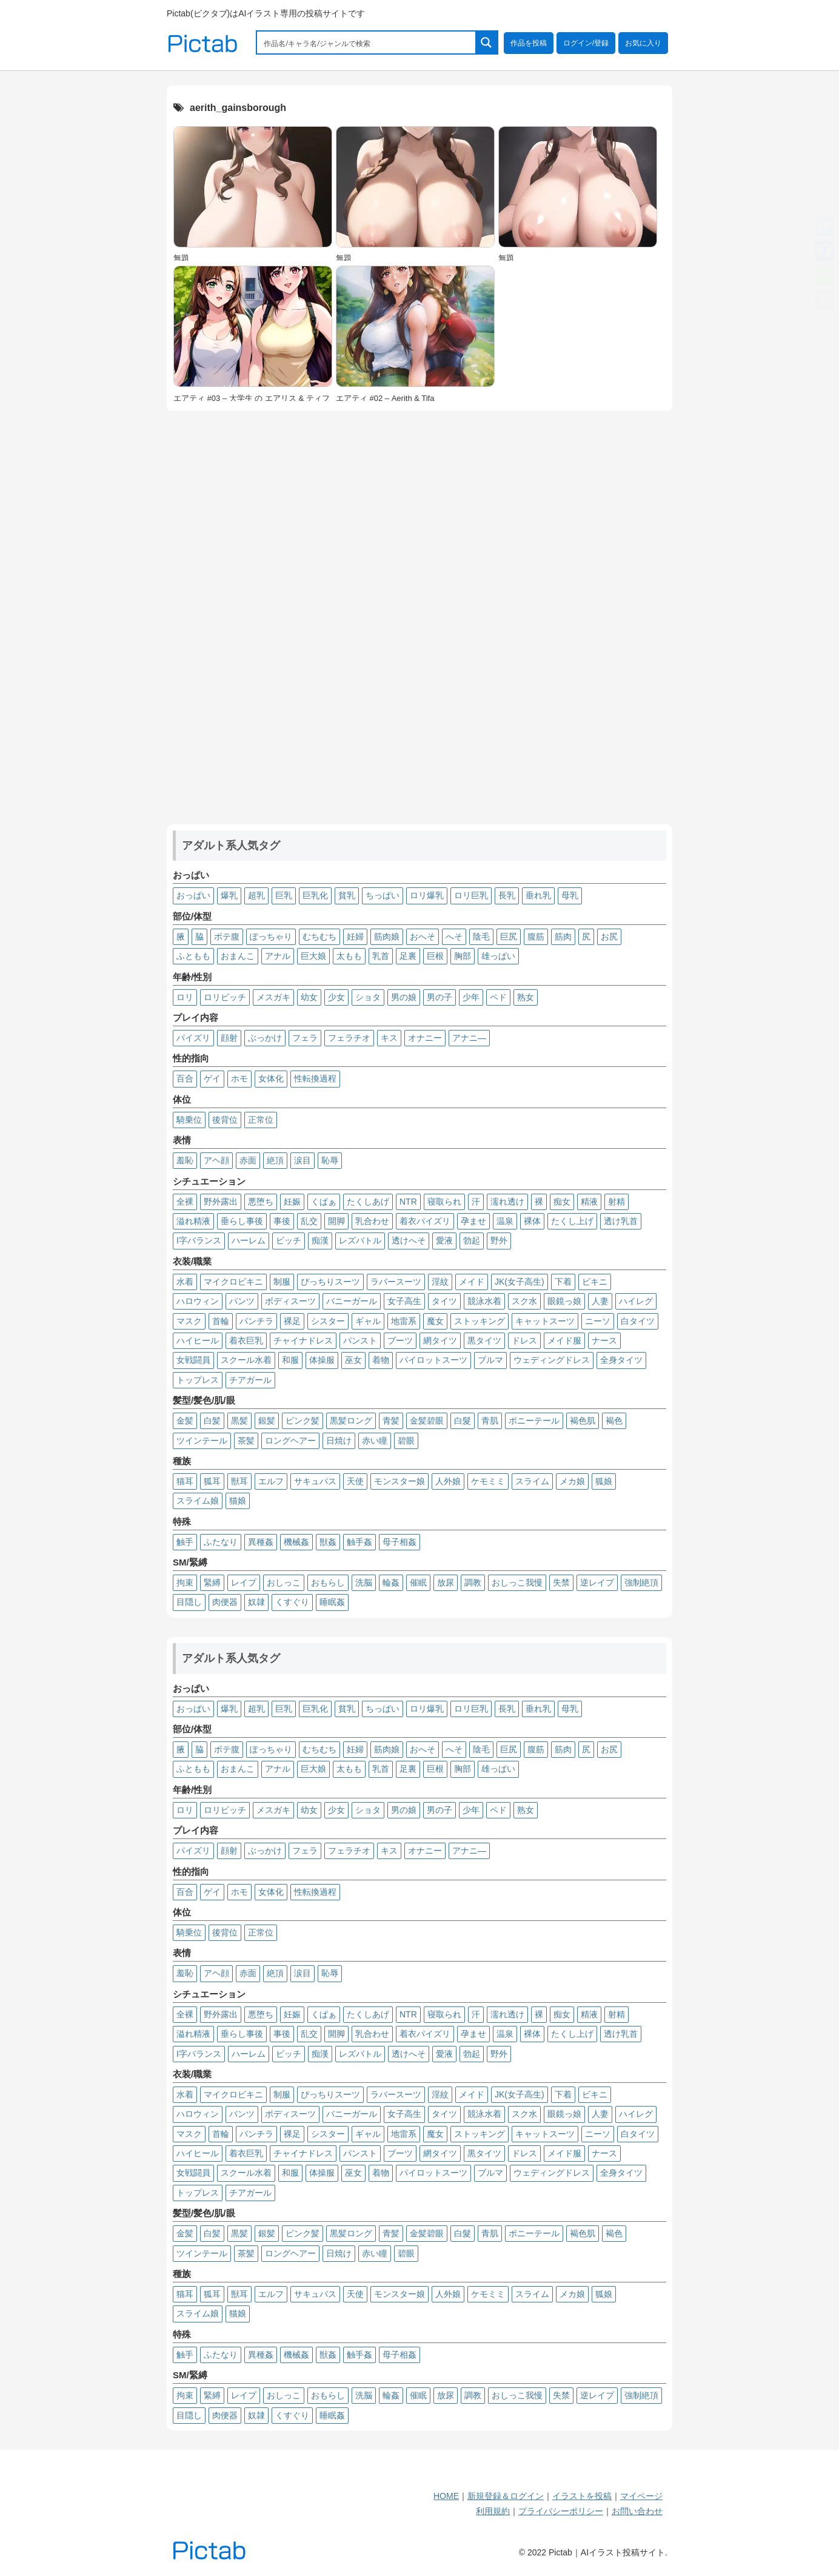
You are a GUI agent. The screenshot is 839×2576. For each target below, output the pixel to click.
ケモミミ (488, 1481)
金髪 (184, 1420)
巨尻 (508, 936)
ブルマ (490, 1360)
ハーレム (249, 1240)
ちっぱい (382, 895)
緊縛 (212, 1582)
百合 (184, 1078)
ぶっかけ (265, 1038)
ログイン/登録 (586, 43)
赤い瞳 (374, 1440)
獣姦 (327, 1542)
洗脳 (363, 1582)
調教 (472, 1582)
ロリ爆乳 (427, 895)
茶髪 (246, 1440)
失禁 (561, 1582)
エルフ (271, 1481)
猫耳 (184, 1481)
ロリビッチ (225, 997)
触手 (184, 1542)
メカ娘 (572, 1481)
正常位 (260, 1120)
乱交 (309, 1221)
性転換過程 (315, 1078)
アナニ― (469, 1038)
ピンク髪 (302, 1420)
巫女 (353, 1360)
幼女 (309, 997)
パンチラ (256, 1321)
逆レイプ (597, 1582)
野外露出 (221, 1201)
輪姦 (391, 1582)
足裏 (407, 956)
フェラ (305, 1038)
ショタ (368, 997)
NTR (408, 1201)
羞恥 (184, 1160)
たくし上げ (572, 1221)
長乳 (506, 895)
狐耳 (212, 1481)
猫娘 (237, 1500)
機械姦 (296, 1542)
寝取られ (444, 1201)
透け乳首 (621, 1221)
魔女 (435, 1321)
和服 (290, 1360)
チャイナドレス (303, 1340)
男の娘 (403, 997)
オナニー (425, 1038)
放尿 (445, 1582)
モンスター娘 (399, 1481)
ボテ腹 (226, 936)
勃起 (471, 1240)
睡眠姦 (332, 1602)
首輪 (220, 1321)
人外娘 (448, 1481)
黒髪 (239, 1420)
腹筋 (535, 936)
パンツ (242, 1301)
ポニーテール (534, 1420)
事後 (281, 1221)
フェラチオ (349, 1038)
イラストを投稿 (582, 2496)
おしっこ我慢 (517, 1582)
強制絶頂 (641, 1582)
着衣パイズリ (424, 1221)
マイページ (641, 2496)
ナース (604, 1340)
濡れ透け (507, 1201)
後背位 (225, 1120)
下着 (563, 1281)
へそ (454, 936)
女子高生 (404, 1301)
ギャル (368, 1321)
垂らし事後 (242, 1221)
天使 (355, 1481)
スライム (532, 1481)
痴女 (561, 1201)
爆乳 (229, 895)
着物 (380, 1360)
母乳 (569, 895)
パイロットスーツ (433, 1360)
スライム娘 (197, 1500)
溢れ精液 (193, 1221)
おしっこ (284, 1582)
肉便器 (225, 1602)
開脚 (336, 1221)
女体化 (271, 1078)
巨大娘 (313, 956)
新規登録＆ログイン (505, 2496)
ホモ (239, 1078)
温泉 (504, 1221)
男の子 (439, 997)
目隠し (189, 1602)
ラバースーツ (395, 1281)
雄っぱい (498, 956)
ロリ (184, 997)
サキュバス (315, 1481)
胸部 (462, 956)
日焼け (339, 1440)
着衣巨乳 (246, 1340)
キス (389, 1038)
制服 (281, 1281)
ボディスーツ (290, 1301)
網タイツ (440, 1340)
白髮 (462, 1420)
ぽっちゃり (271, 936)
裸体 (532, 1221)
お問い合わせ (637, 2511)
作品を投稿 (528, 43)
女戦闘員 (193, 1360)
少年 (471, 997)
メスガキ (273, 997)
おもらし (328, 1582)
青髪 (391, 1420)
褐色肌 (582, 1420)
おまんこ (238, 956)
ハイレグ (636, 1301)
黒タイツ (484, 1340)
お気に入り (643, 43)
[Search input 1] (367, 42)
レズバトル (360, 1240)
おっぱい (193, 895)
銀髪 (266, 1420)
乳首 (380, 956)
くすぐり (292, 1602)
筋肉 (563, 936)
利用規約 (493, 2511)
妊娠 (292, 1201)
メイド (471, 1281)
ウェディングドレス (551, 1360)
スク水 (524, 1301)
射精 (616, 1201)
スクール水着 (246, 1360)
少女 (336, 997)
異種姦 (260, 1542)
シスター (328, 1321)
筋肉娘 (386, 936)
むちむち (319, 936)
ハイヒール (197, 1340)
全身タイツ (621, 1360)
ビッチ (288, 1240)
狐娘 (603, 1481)
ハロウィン (197, 1301)
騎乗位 (189, 1120)
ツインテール (201, 1440)
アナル (277, 956)
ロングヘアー (290, 1440)
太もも (349, 956)
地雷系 (403, 1321)
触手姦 (359, 1542)
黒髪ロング (351, 1420)
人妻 (600, 1301)
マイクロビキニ (233, 1281)
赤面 (247, 1160)
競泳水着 (484, 1301)
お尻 (609, 936)
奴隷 (256, 1602)
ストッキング (479, 1321)
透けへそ (409, 1240)
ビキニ (594, 1281)
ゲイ (212, 1078)
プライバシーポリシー (560, 2511)
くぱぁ (323, 1201)
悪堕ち (260, 1201)
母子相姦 (399, 1542)
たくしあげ (368, 1201)
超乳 (256, 895)
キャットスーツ (545, 1321)
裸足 (292, 1321)
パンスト (360, 1340)
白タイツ (638, 1321)
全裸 (184, 1201)
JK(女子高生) (519, 1281)
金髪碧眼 (427, 1420)
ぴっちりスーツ (330, 1281)
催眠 (418, 1582)
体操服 (322, 1360)
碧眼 (406, 1440)
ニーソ (597, 1321)
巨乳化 (315, 895)
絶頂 (275, 1160)
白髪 (212, 1420)
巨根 (435, 956)
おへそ (422, 936)
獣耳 (239, 1481)
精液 (589, 1201)
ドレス (524, 1340)
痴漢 (320, 1240)
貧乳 (346, 895)
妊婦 (355, 936)
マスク (189, 1321)
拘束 (184, 1582)
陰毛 (481, 936)
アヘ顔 (216, 1160)
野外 (498, 1240)
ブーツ (400, 1340)
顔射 (229, 1038)
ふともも (193, 956)
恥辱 (329, 1160)
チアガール (250, 1380)
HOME (446, 2496)
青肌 (489, 1420)
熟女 (525, 997)
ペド (498, 997)
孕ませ (473, 1221)
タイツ (444, 1301)
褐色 (614, 1420)
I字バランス (198, 1240)
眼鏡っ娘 (564, 1301)
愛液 (444, 1240)
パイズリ (193, 1038)
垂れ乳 (538, 895)
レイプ (243, 1582)
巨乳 (283, 895)
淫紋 (440, 1281)
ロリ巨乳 (471, 895)
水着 (184, 1281)
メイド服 (564, 1340)
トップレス (197, 1380)
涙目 (302, 1160)
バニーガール (351, 1301)
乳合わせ (372, 1221)
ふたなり (221, 1542)
